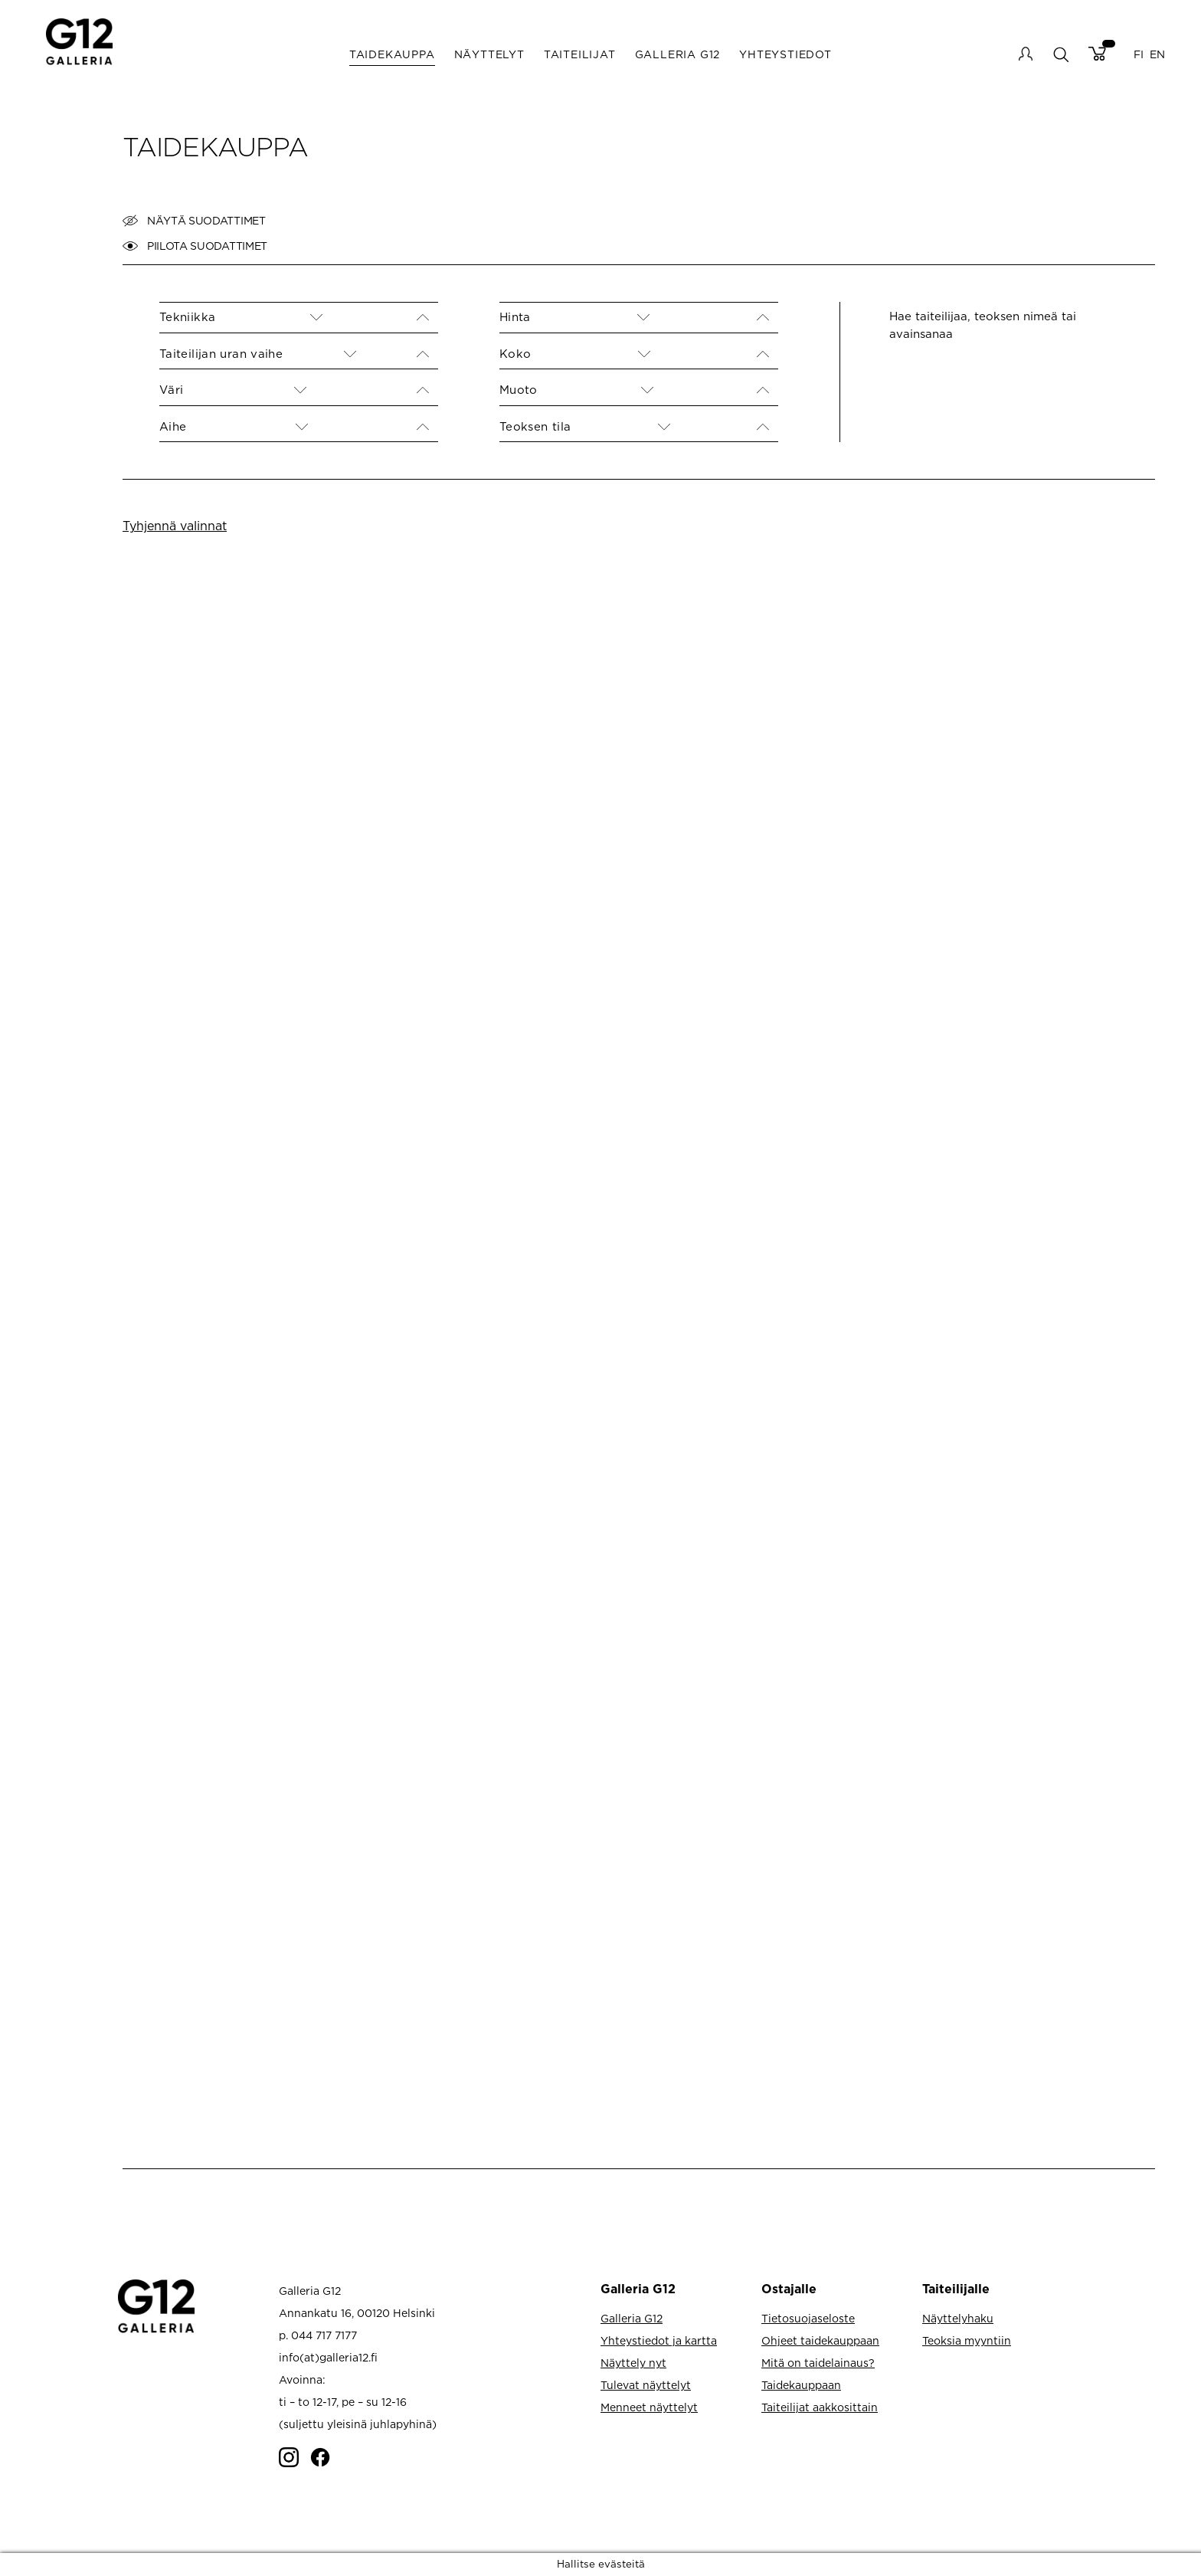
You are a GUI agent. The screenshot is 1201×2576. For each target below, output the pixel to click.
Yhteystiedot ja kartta (658, 2340)
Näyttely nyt (633, 2362)
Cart (1097, 53)
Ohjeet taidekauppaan (820, 2340)
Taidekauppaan (801, 2385)
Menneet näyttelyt (649, 2407)
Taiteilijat (580, 54)
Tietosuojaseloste (808, 2318)
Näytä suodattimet (194, 220)
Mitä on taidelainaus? (818, 2362)
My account (1025, 54)
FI (1139, 54)
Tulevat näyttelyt (645, 2385)
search (1060, 54)
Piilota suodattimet (195, 246)
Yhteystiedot (785, 54)
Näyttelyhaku (957, 2318)
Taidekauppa (392, 54)
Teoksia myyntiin (966, 2340)
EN (1157, 54)
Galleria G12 (678, 54)
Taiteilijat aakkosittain (819, 2407)
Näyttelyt (489, 54)
